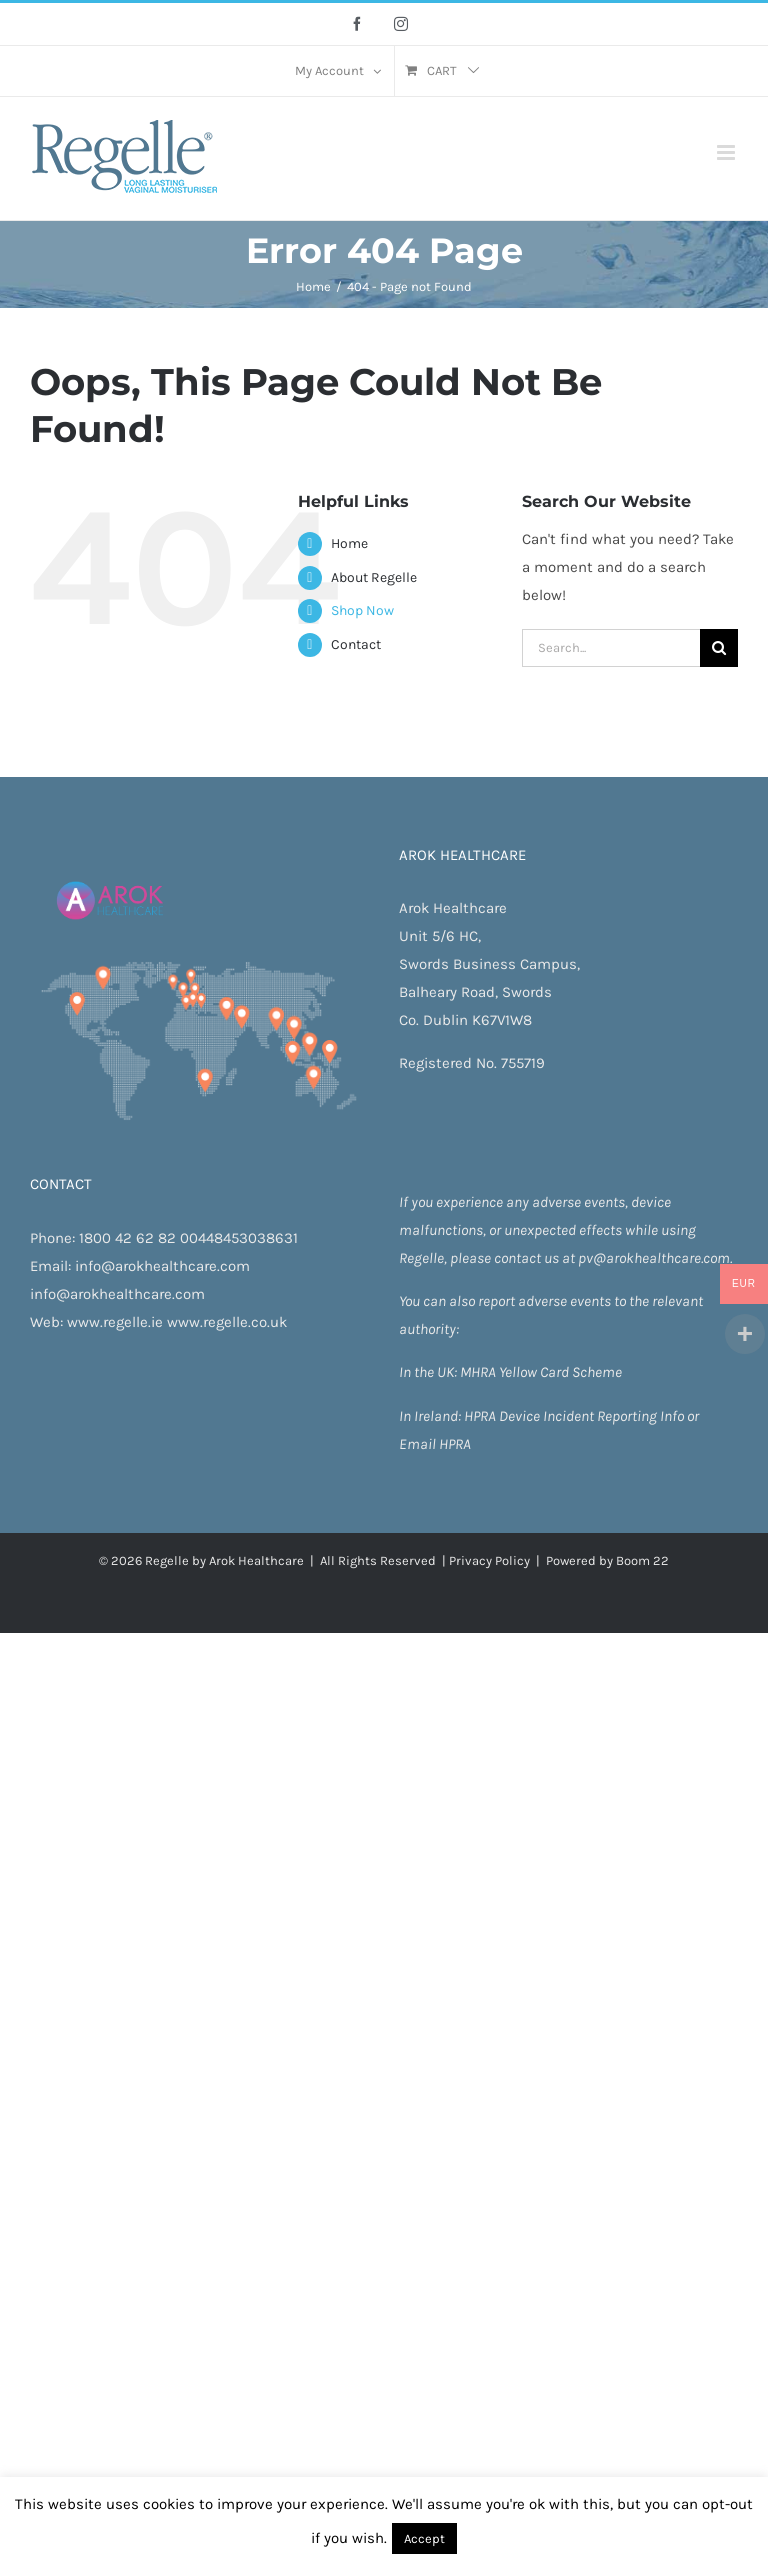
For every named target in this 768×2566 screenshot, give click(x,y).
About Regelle (374, 577)
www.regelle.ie (115, 1322)
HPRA (481, 1416)
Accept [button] (424, 2538)
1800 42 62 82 (127, 1238)
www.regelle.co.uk (227, 1322)
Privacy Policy (489, 1560)
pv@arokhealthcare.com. (655, 1258)
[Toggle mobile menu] (727, 152)
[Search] (719, 648)
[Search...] (611, 648)
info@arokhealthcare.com (162, 1266)
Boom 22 (642, 1560)
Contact (356, 644)
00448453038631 (239, 1238)
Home (349, 543)
